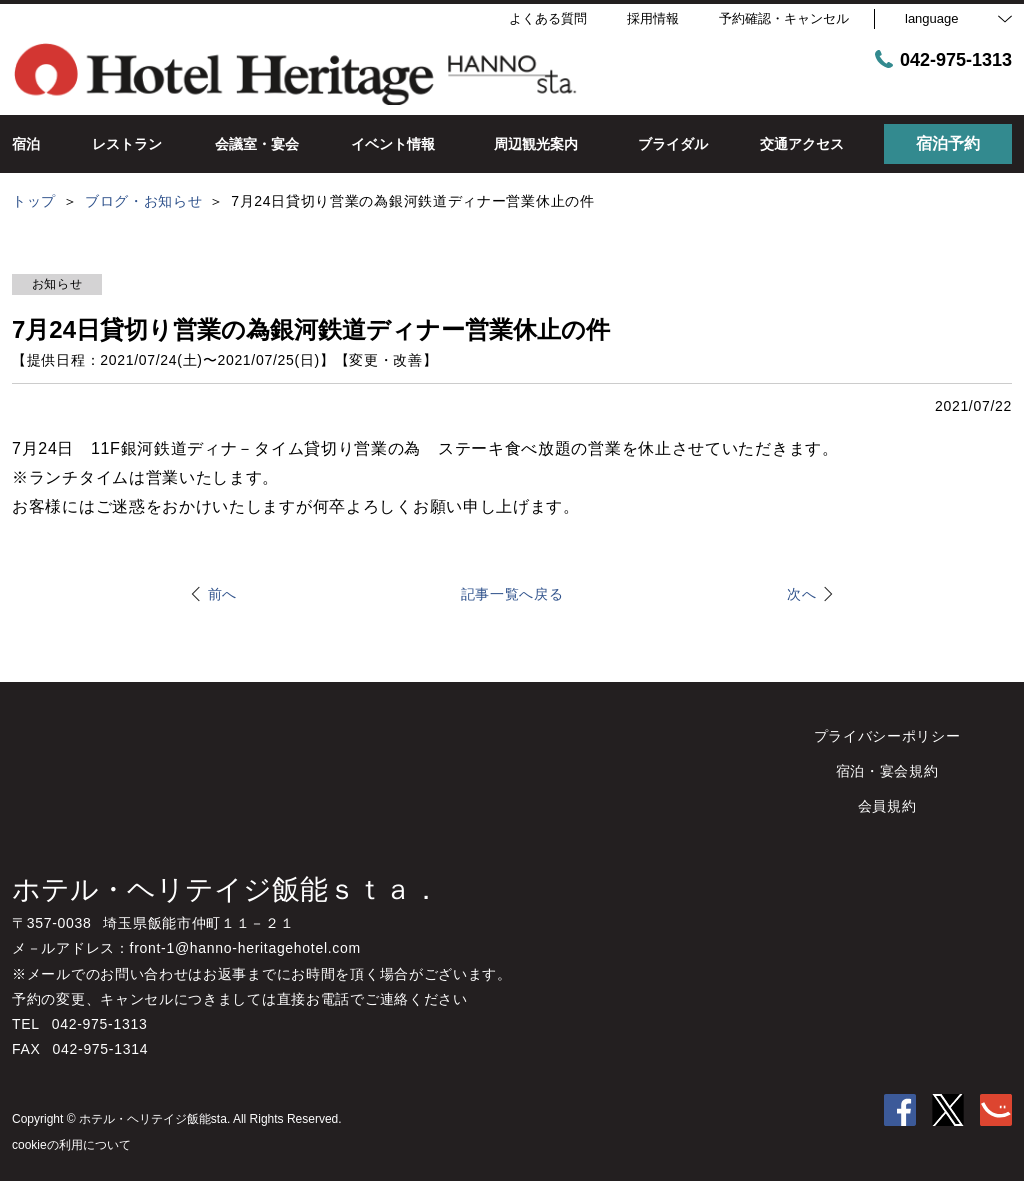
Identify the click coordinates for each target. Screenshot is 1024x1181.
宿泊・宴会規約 (887, 771)
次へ (801, 594)
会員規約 (887, 806)
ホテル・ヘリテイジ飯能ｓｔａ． (226, 889)
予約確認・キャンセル (784, 18)
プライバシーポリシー (887, 736)
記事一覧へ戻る (512, 594)
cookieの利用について (71, 1145)
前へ (222, 594)
